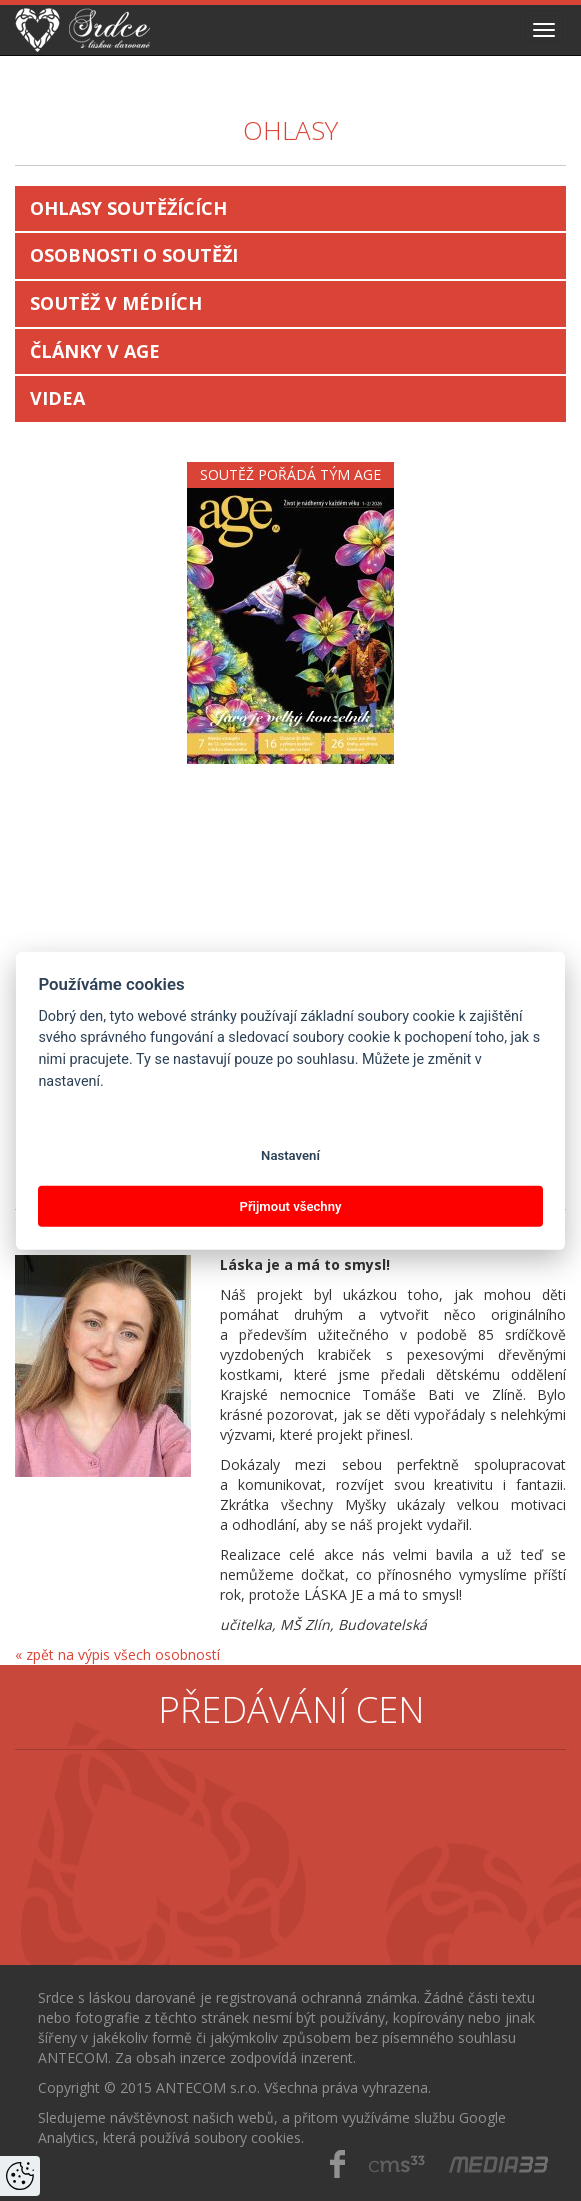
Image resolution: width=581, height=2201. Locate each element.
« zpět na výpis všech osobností (117, 1654)
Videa (57, 398)
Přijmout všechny (290, 1205)
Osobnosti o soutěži (134, 255)
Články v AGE (95, 351)
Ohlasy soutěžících (128, 208)
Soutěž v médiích (116, 303)
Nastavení (290, 1155)
